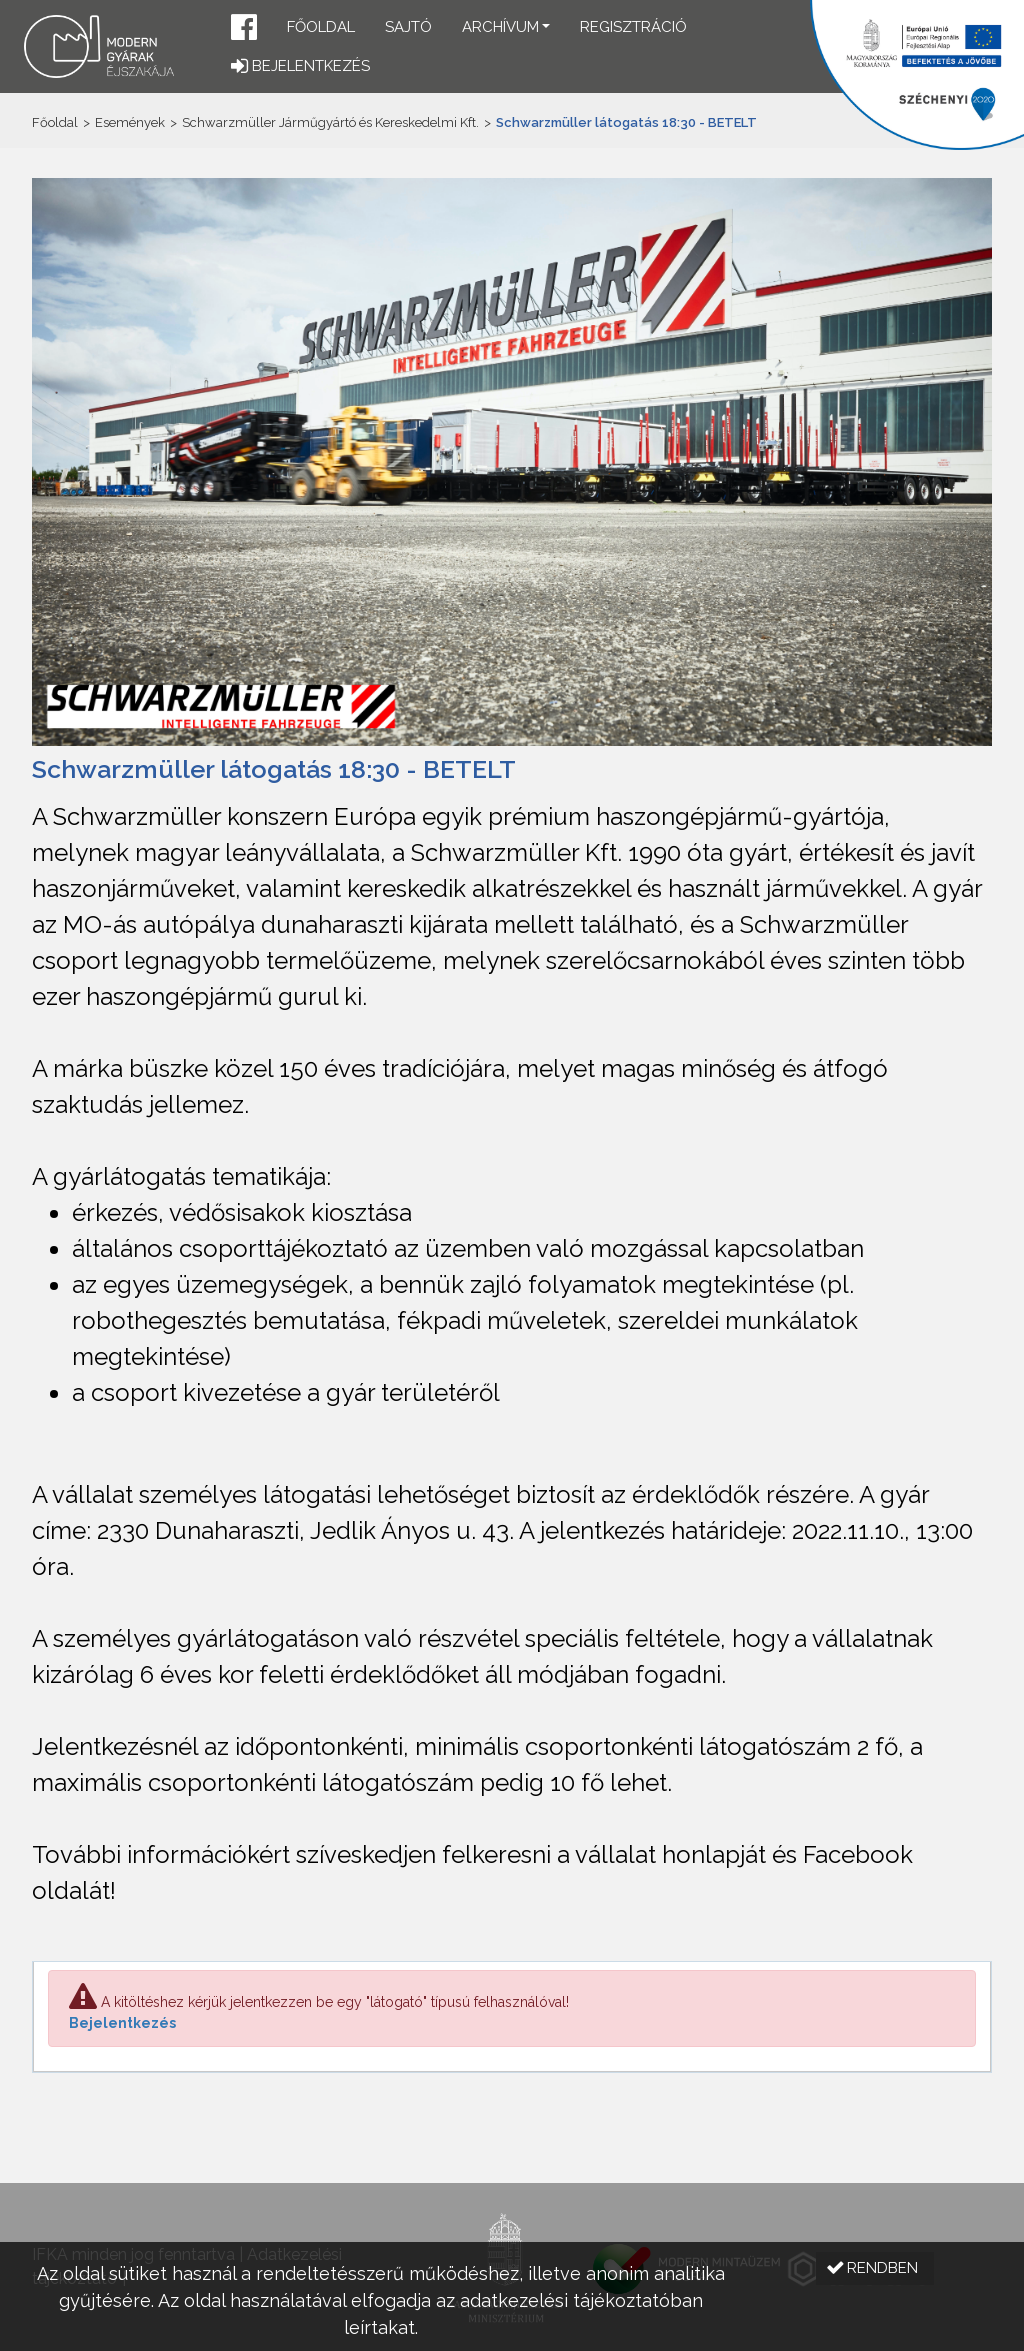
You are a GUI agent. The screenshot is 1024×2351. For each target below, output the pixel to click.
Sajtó (408, 27)
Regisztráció (633, 27)
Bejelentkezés (122, 2023)
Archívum (500, 27)
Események (130, 122)
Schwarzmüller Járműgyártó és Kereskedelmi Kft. (330, 122)
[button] (244, 29)
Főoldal (321, 27)
